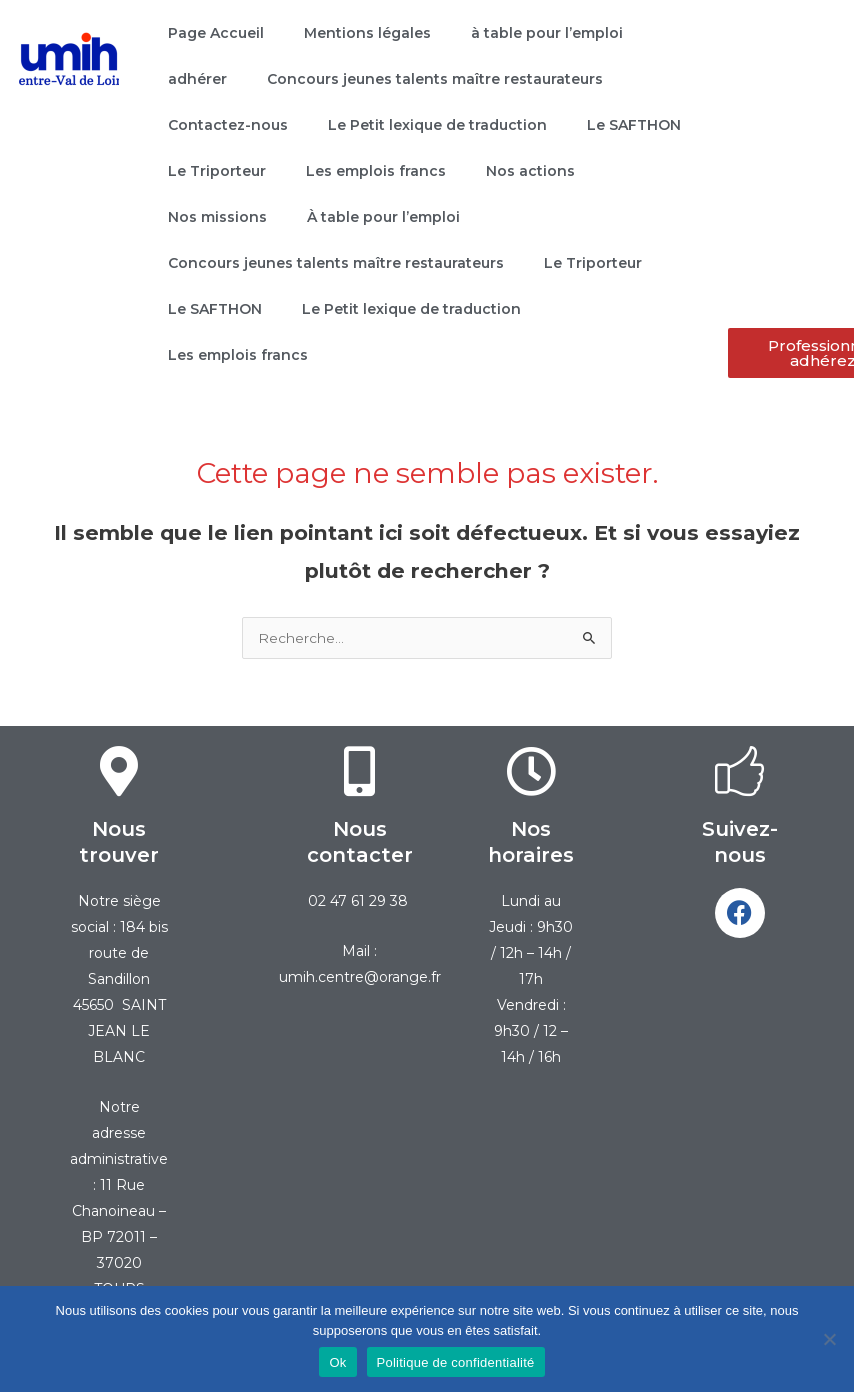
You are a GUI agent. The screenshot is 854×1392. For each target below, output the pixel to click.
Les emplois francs (376, 171)
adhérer (197, 79)
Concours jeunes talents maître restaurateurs (435, 79)
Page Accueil (216, 33)
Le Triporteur (217, 171)
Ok (337, 1362)
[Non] (829, 1339)
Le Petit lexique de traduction (437, 125)
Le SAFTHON (634, 125)
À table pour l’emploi (383, 217)
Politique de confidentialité (456, 1362)
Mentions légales (367, 33)
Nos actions (530, 171)
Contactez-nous (228, 125)
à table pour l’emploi (547, 33)
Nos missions (217, 217)
